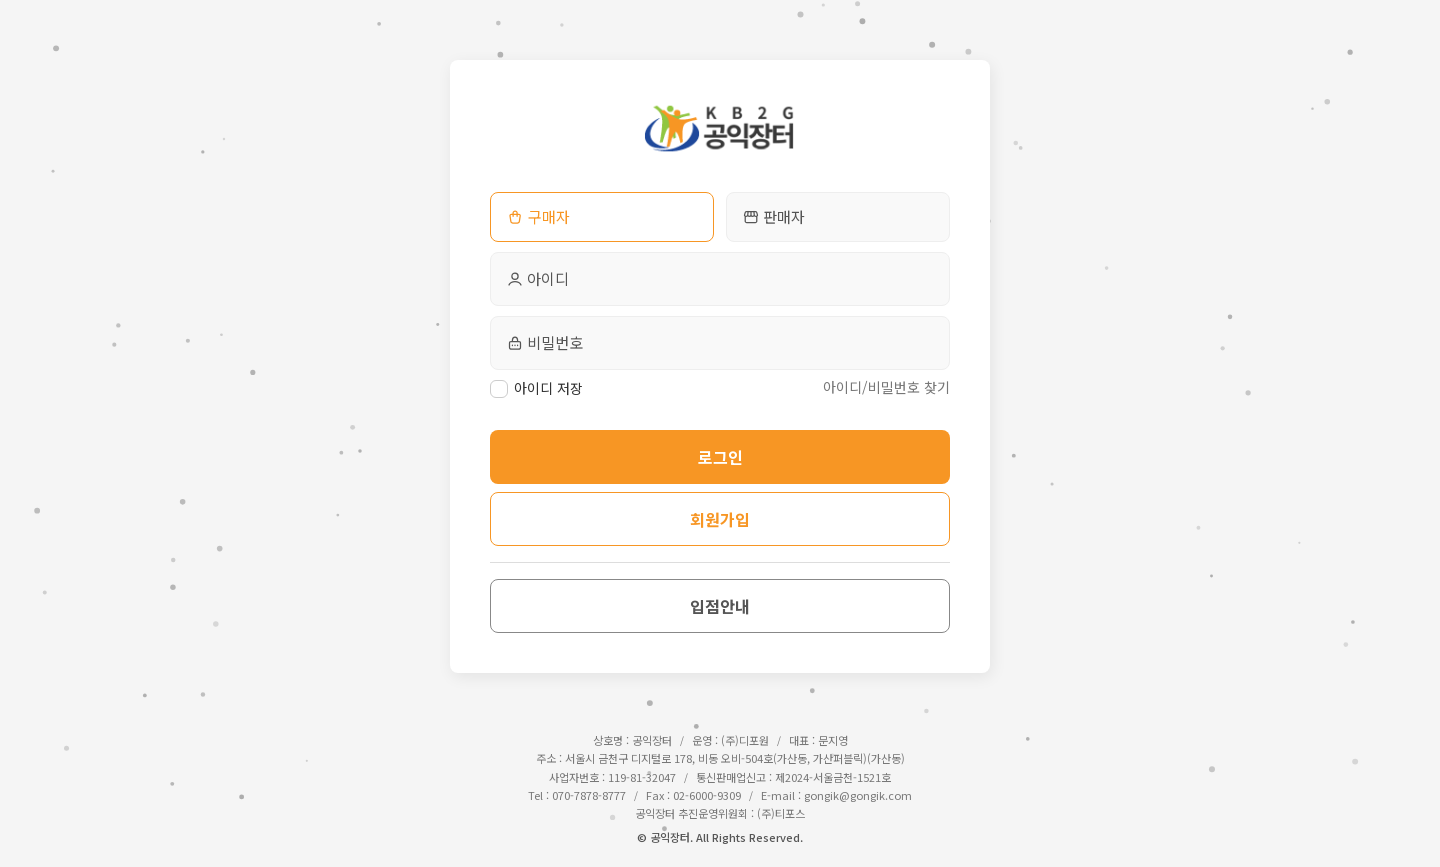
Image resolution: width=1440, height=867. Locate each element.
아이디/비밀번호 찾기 (886, 387)
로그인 (720, 457)
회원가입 (720, 519)
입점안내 (720, 606)
